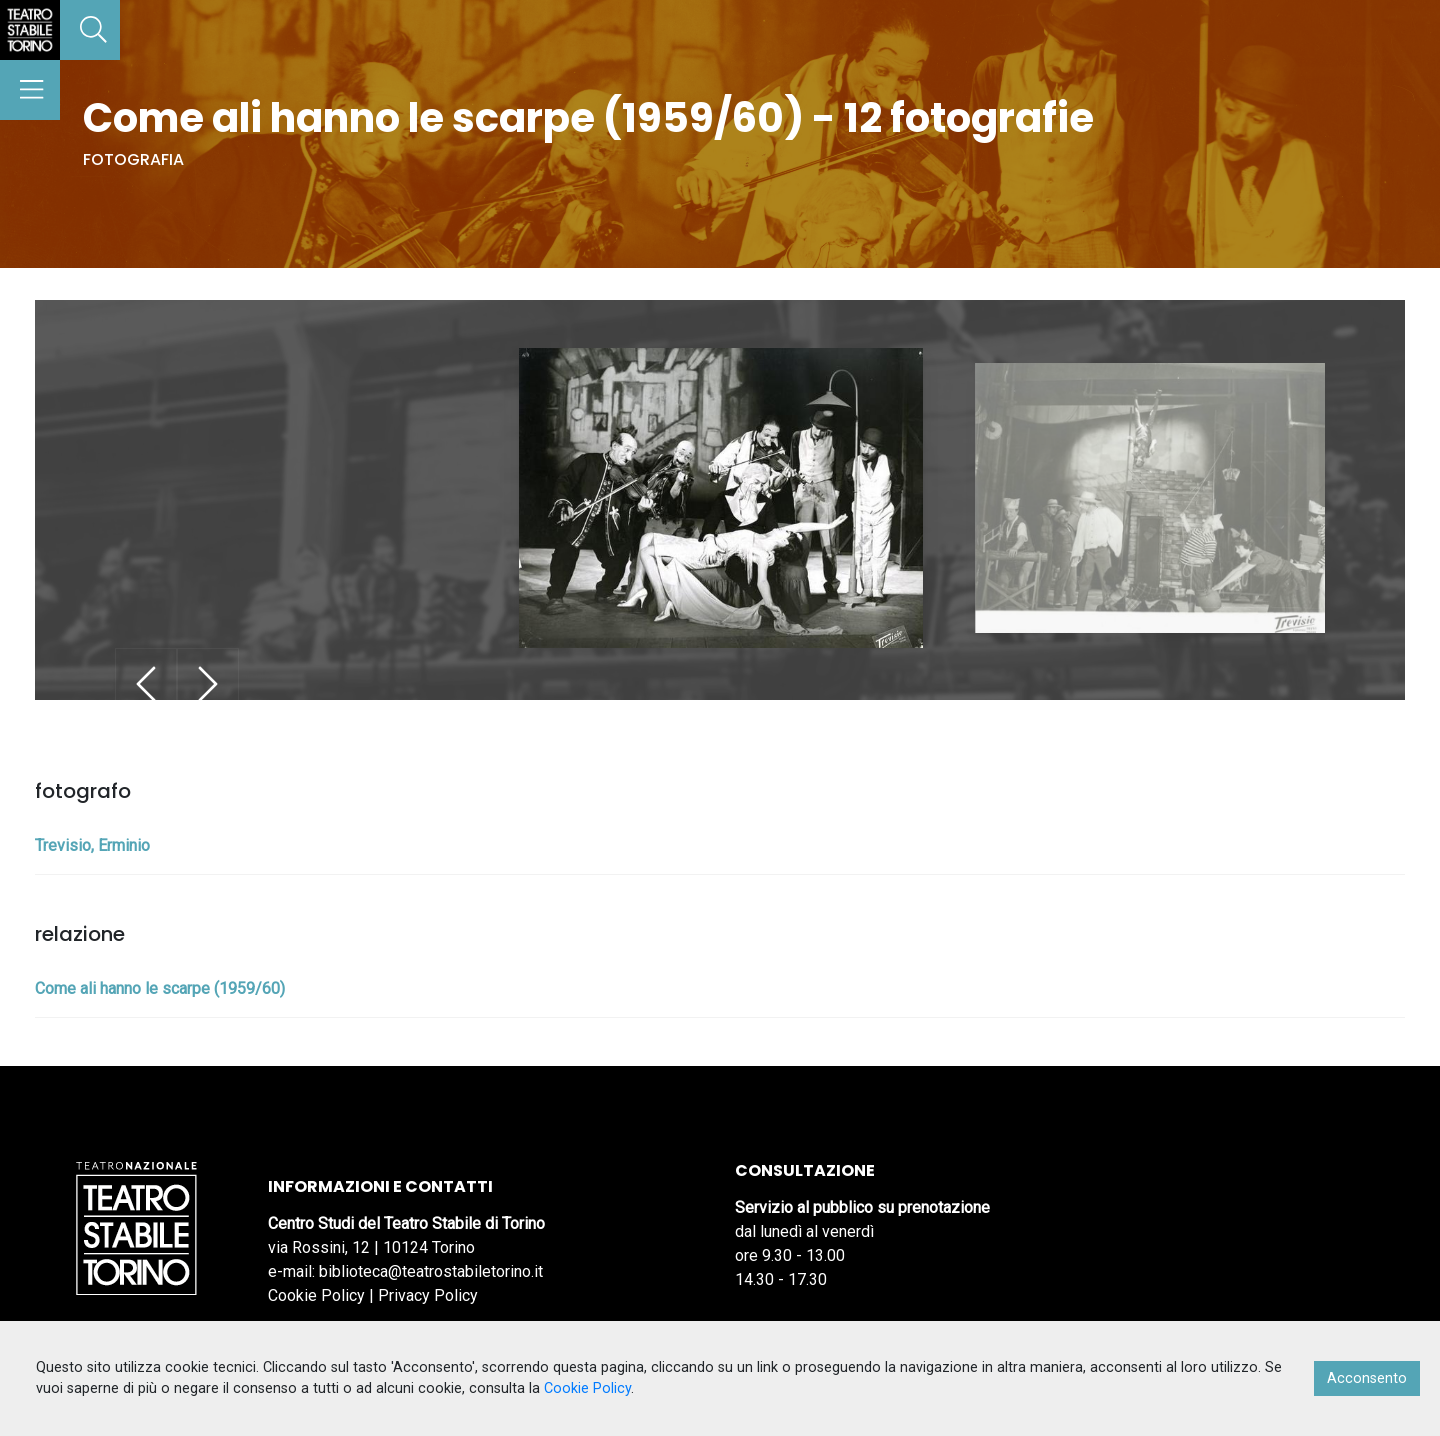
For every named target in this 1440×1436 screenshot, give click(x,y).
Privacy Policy (428, 1295)
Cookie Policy (316, 1295)
